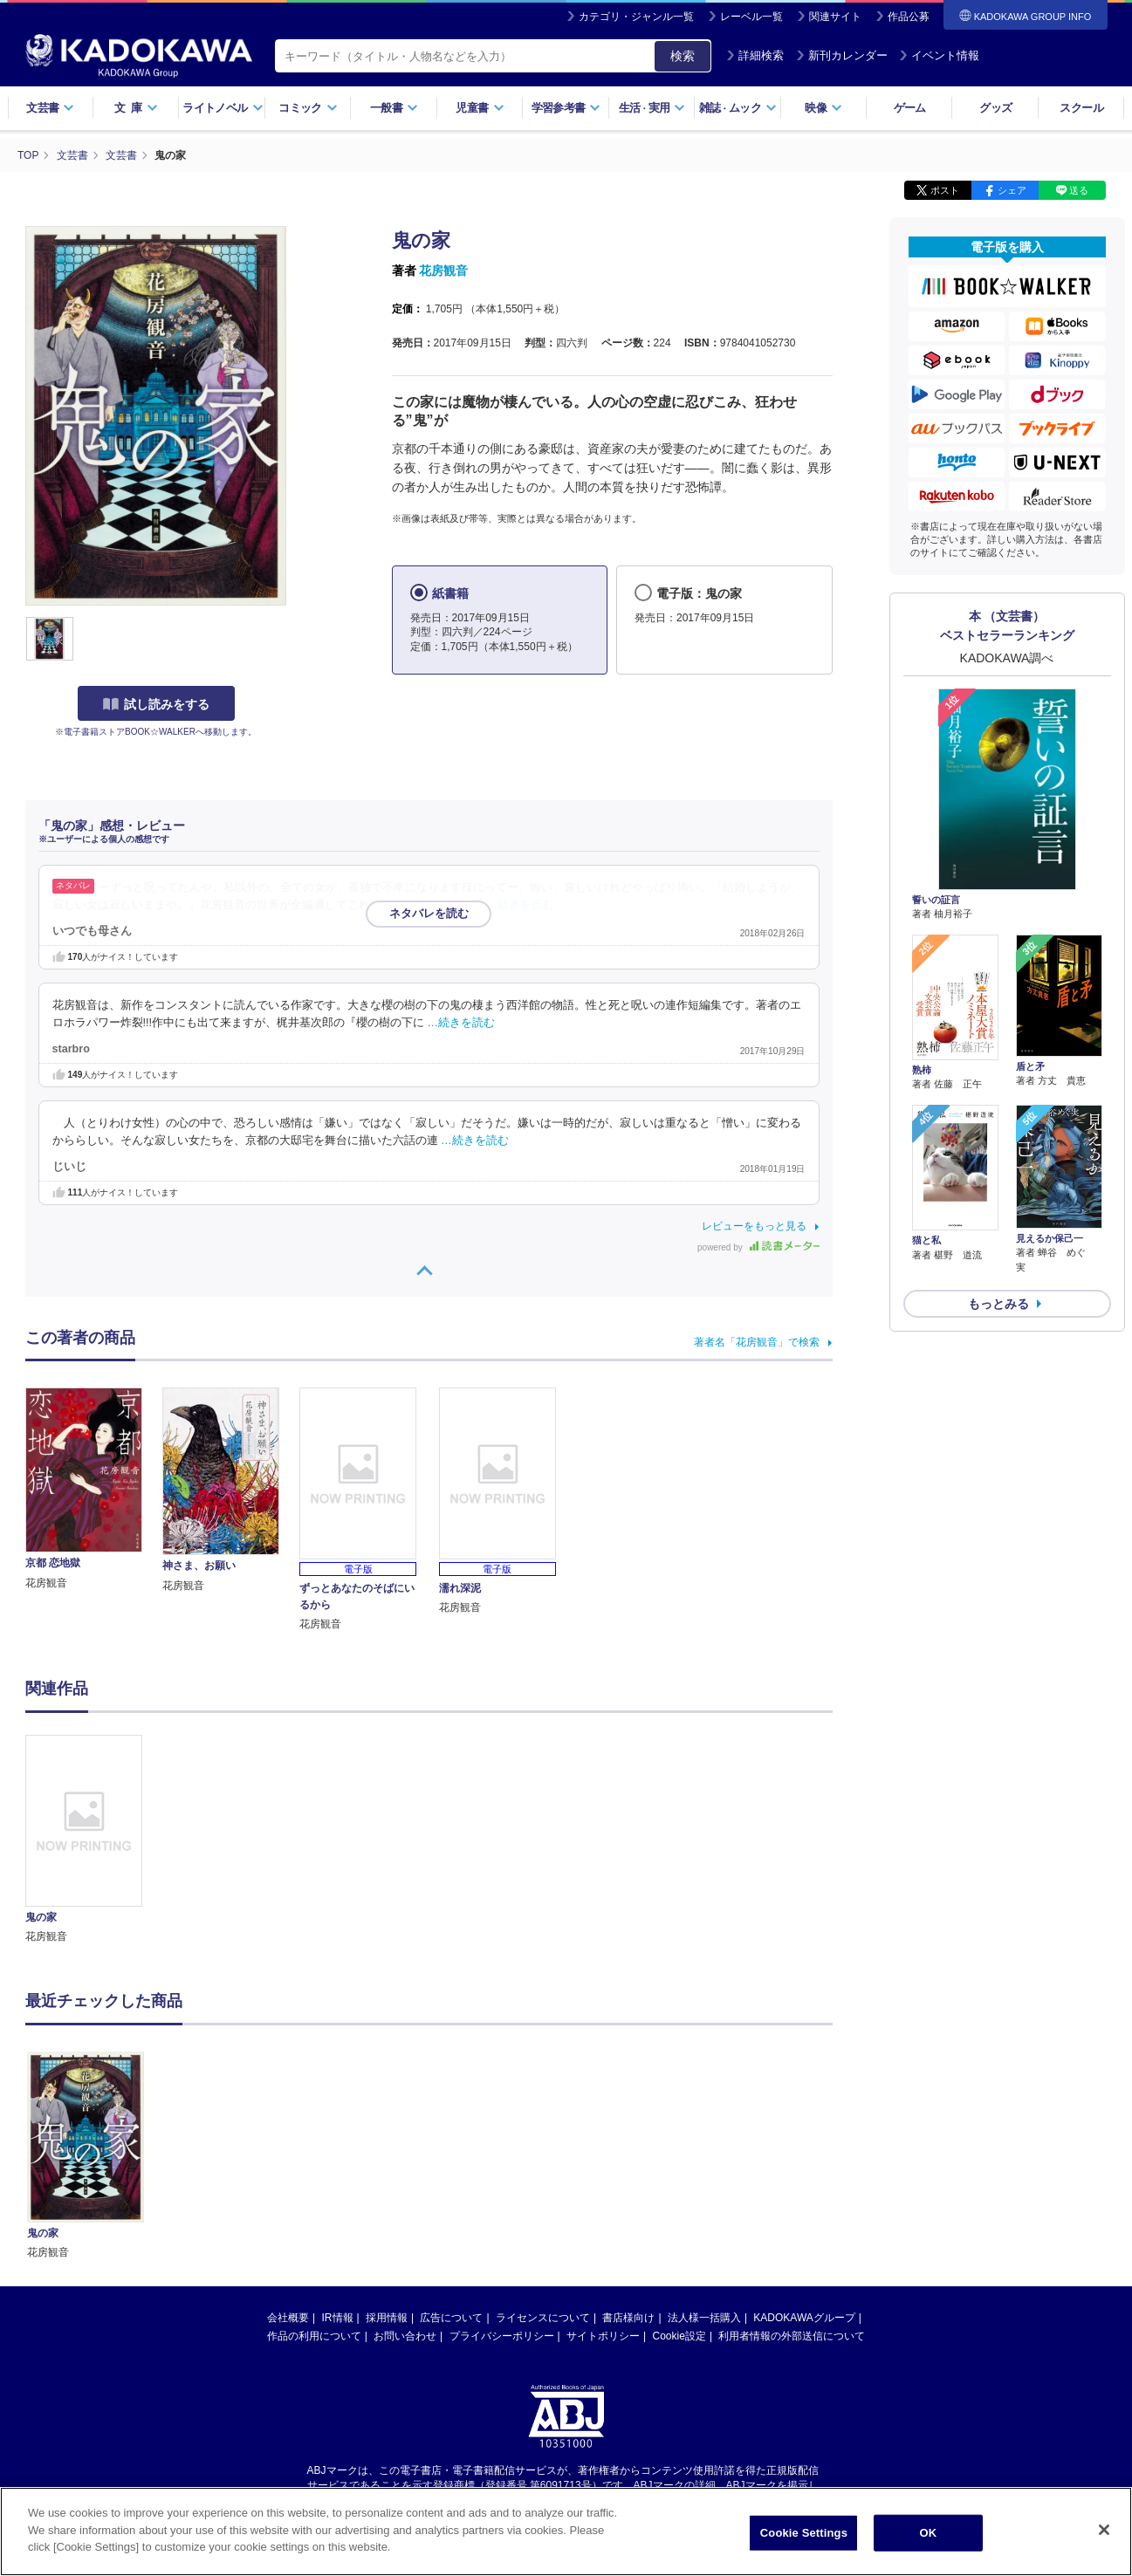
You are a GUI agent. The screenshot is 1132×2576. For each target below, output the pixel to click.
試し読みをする (156, 704)
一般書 (394, 107)
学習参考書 (566, 107)
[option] (94, 1840)
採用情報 (387, 2318)
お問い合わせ (405, 2336)
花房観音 (443, 270)
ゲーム (910, 107)
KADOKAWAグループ (803, 2318)
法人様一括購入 (704, 2318)
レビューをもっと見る (754, 1226)
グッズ (995, 107)
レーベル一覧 (751, 16)
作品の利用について (314, 2336)
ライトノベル (222, 107)
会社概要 (288, 2318)
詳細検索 (755, 55)
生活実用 (652, 107)
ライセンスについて (543, 2318)
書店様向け (628, 2318)
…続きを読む (520, 905)
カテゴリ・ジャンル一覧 (636, 16)
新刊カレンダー (842, 55)
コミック (307, 107)
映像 (823, 107)
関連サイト (835, 16)
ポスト (944, 190)
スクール (1081, 107)
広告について (451, 2318)
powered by (758, 1247)
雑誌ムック (738, 107)
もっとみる (998, 1304)
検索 (682, 56)
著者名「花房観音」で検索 (757, 1342)
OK (928, 2532)
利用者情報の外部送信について (791, 2336)
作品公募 (909, 16)
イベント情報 (939, 55)
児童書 (480, 107)
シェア (1012, 190)
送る (1078, 190)
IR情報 (337, 2318)
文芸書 (50, 107)
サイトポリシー (603, 2336)
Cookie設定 (679, 2336)
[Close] (1104, 2530)
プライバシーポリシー (501, 2336)
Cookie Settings (803, 2532)
